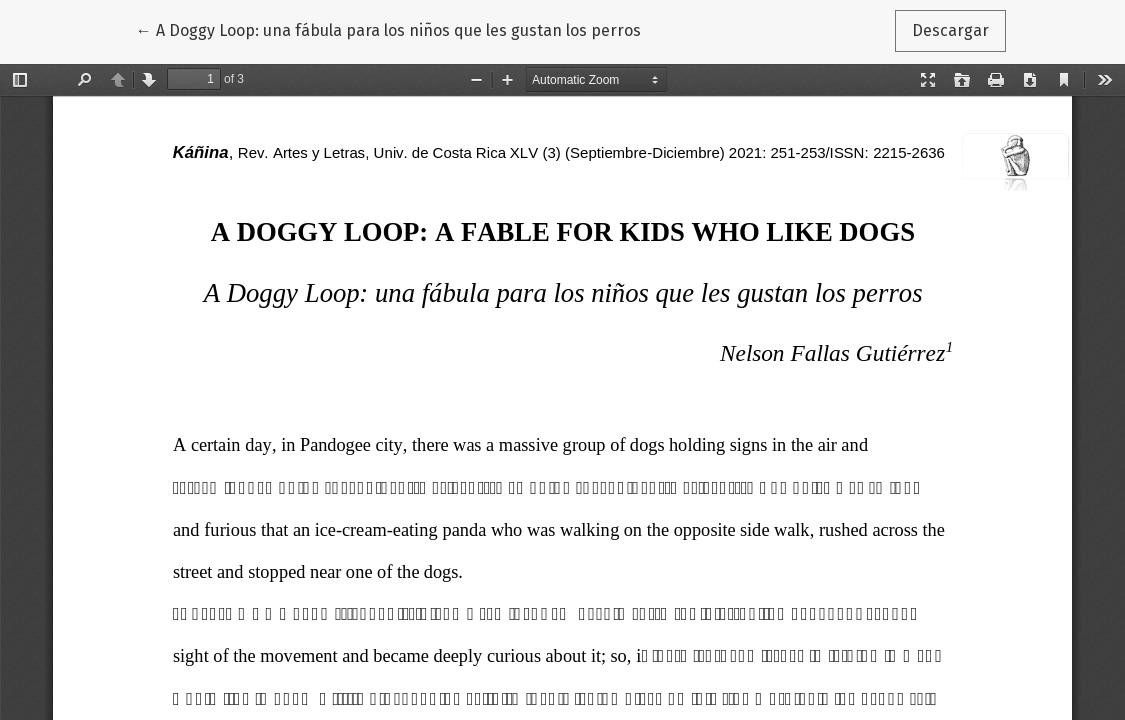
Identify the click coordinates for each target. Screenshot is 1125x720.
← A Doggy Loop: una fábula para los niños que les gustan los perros (388, 29)
